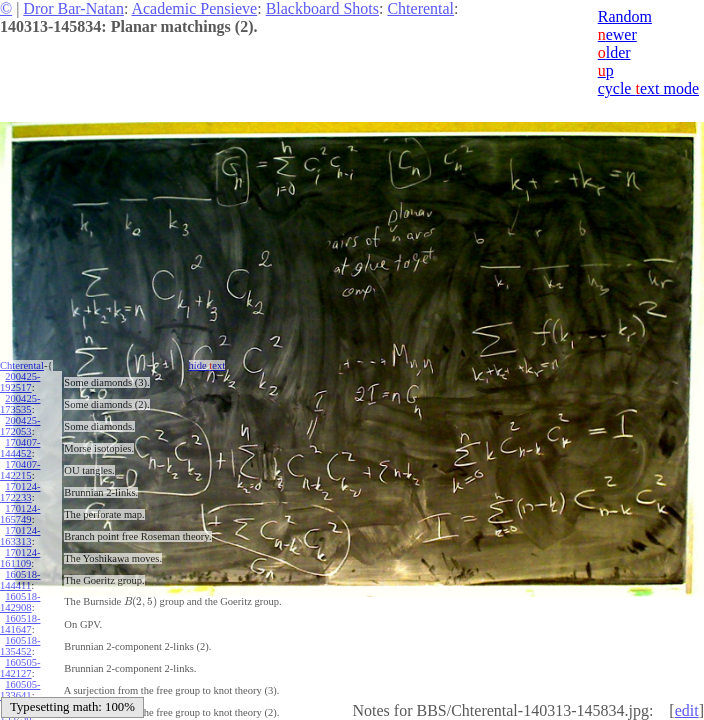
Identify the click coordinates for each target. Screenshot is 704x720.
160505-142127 (20, 668)
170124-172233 (20, 492)
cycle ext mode (648, 88)
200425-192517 (20, 382)
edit (687, 710)
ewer (617, 34)
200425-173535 (20, 404)
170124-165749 (20, 514)
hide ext (207, 365)
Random (625, 16)
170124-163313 (20, 536)
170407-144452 (20, 448)
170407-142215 (20, 470)
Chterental (420, 8)
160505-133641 (20, 690)
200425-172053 (20, 426)
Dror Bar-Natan (73, 8)
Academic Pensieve (194, 8)
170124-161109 (20, 558)
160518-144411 (20, 580)
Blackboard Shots (322, 8)
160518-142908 (20, 602)
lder (614, 52)
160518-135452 (20, 646)
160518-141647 (20, 624)
